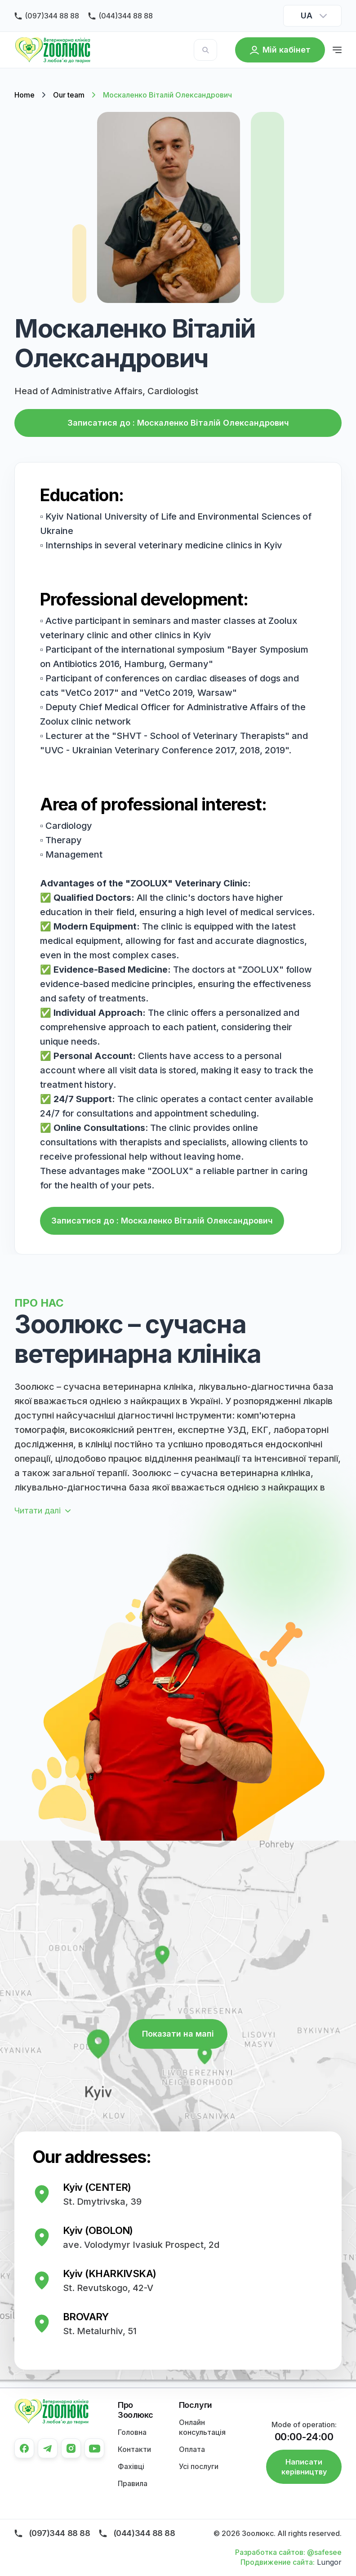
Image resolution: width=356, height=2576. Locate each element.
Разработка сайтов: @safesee (288, 2552)
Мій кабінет (287, 49)
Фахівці (131, 2466)
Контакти (134, 2449)
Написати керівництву (304, 2466)
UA (306, 15)
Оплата (192, 2449)
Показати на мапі (178, 2033)
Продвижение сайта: (277, 2562)
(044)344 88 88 (125, 15)
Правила (132, 2483)
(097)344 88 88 (52, 15)
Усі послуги (198, 2466)
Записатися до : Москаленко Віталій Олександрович (178, 422)
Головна (132, 2432)
